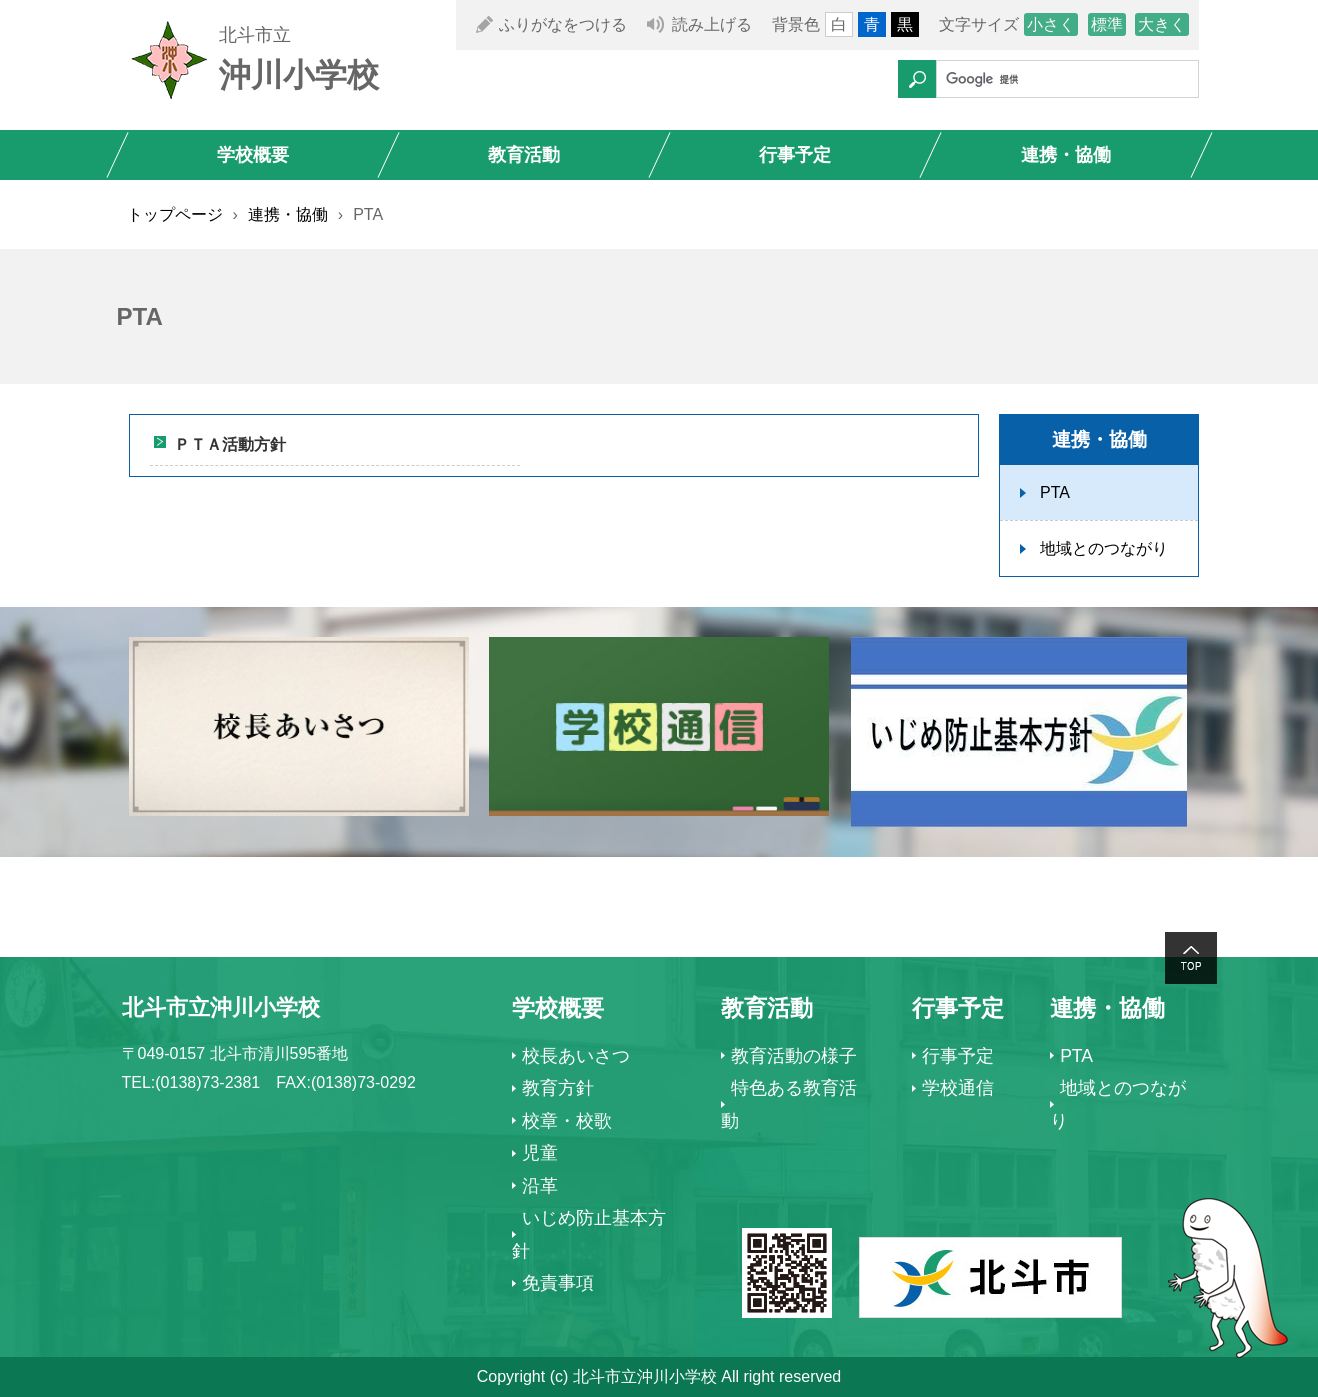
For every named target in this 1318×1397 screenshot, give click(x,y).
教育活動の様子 (794, 1056)
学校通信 (958, 1088)
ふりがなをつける (563, 24)
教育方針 (558, 1088)
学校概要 (253, 155)
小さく (1051, 24)
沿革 (540, 1186)
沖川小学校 (299, 75)
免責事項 (558, 1283)
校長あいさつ (576, 1056)
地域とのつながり (1104, 548)
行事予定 (795, 155)
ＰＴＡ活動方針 (230, 444)
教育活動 (524, 155)
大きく (1162, 24)
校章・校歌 (567, 1121)
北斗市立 (255, 35)
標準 (1107, 24)
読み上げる (712, 24)
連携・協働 (1066, 155)
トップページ (175, 214)
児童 (540, 1153)
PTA (1055, 492)
